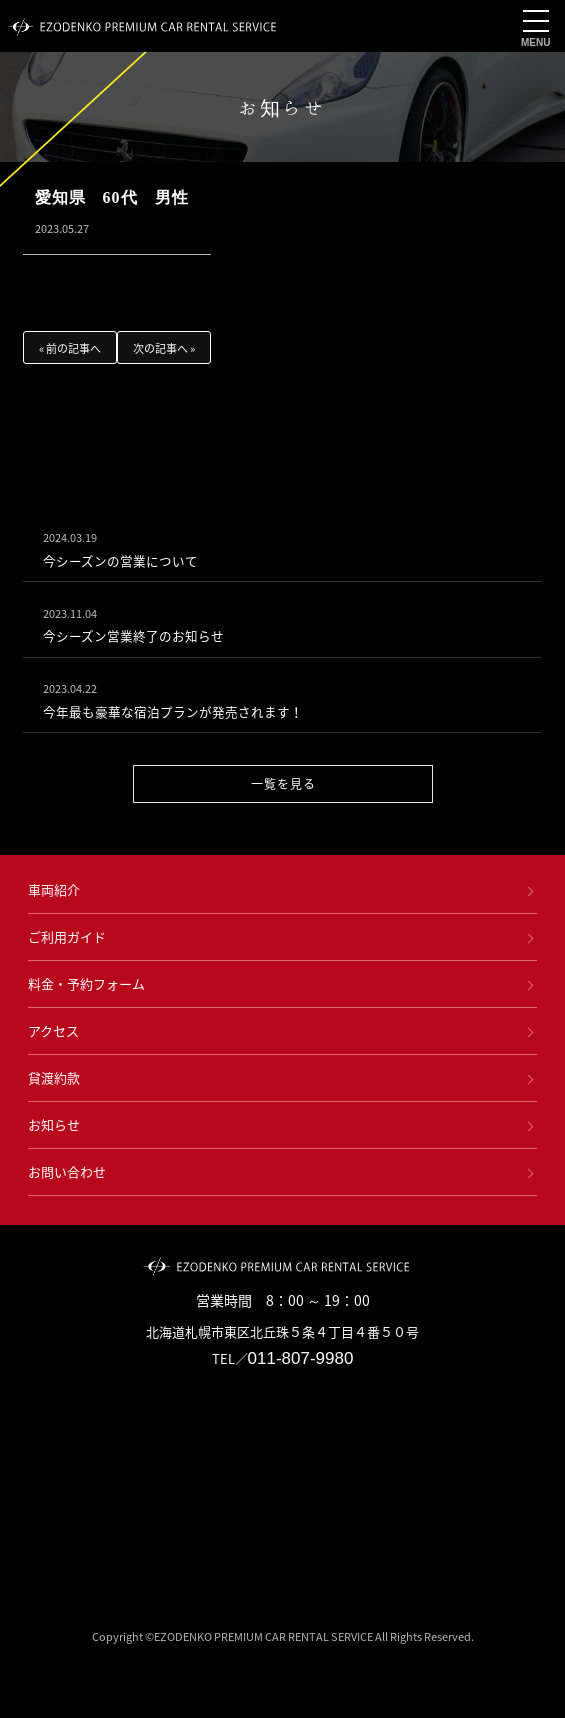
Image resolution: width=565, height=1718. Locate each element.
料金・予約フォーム (86, 983)
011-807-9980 (301, 1358)
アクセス (53, 1030)
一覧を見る (282, 784)
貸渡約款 (54, 1077)
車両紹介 (54, 889)
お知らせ (54, 1124)
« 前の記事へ (70, 348)
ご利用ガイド (67, 936)
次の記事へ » (164, 348)
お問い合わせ (67, 1171)
